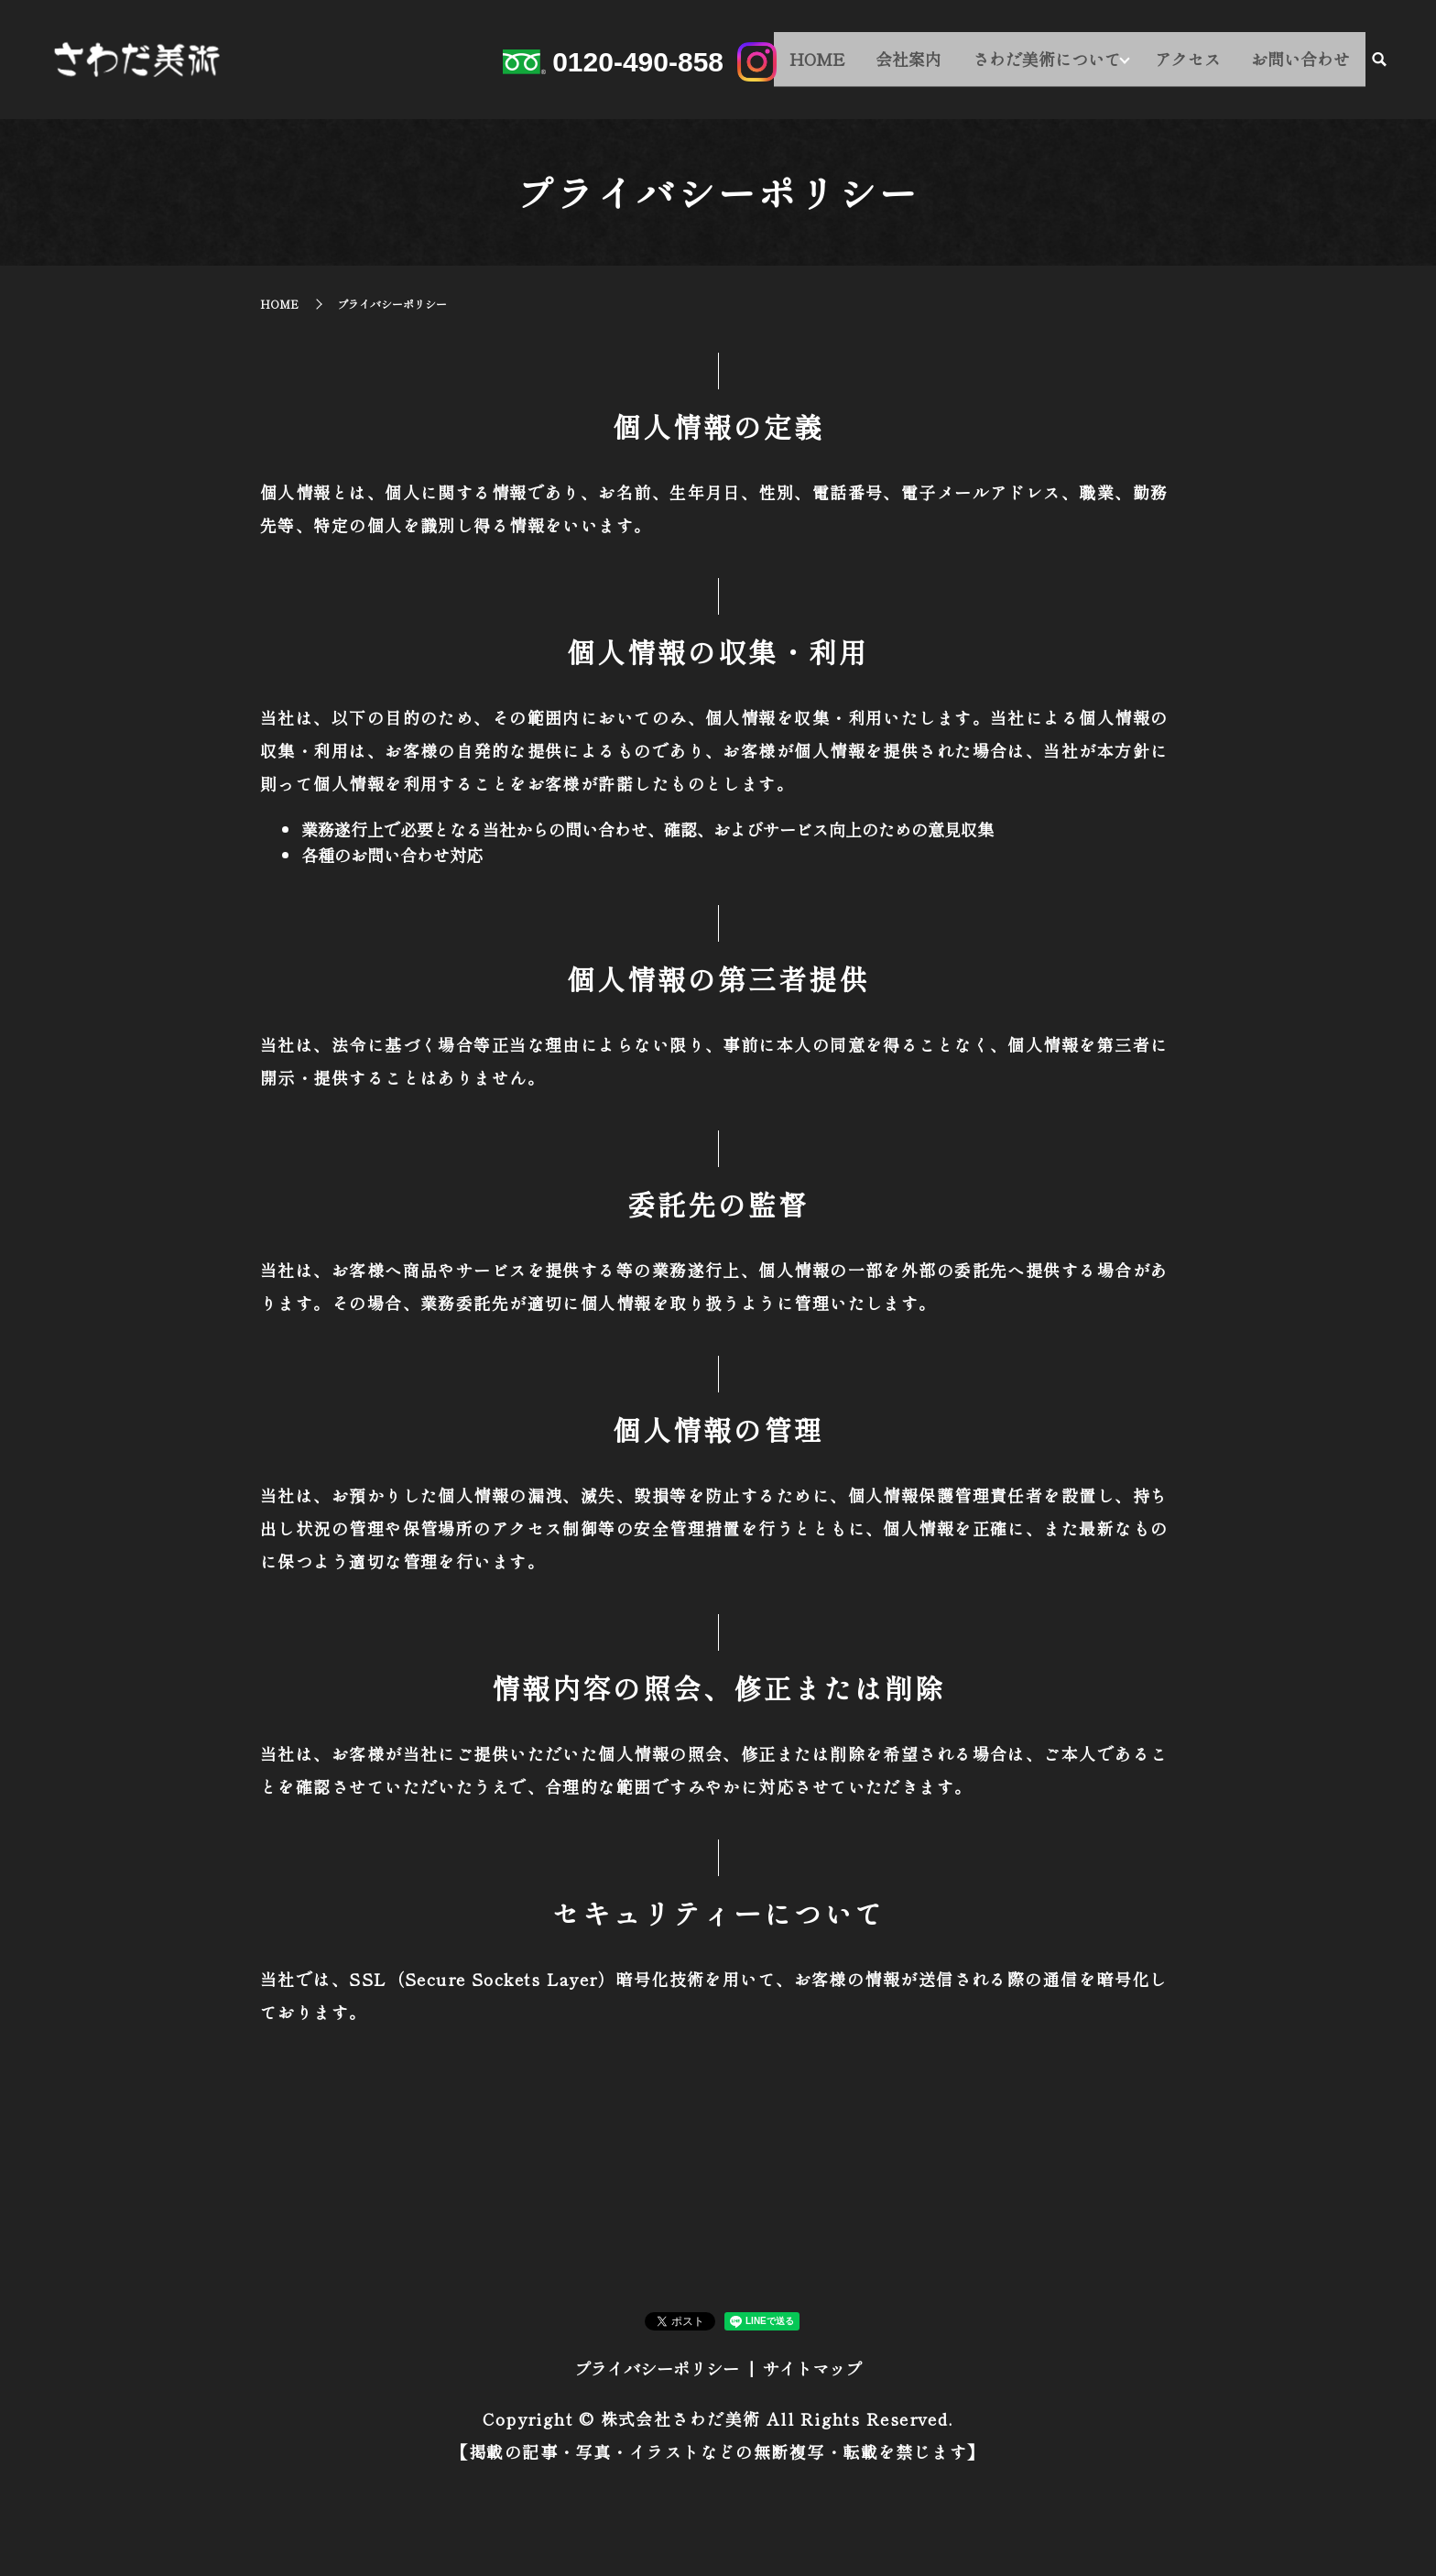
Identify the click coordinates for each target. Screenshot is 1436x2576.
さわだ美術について (1056, 61)
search (1379, 63)
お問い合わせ (1304, 61)
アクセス (1199, 61)
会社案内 (925, 61)
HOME (841, 61)
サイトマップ (812, 2368)
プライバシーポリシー (656, 2368)
